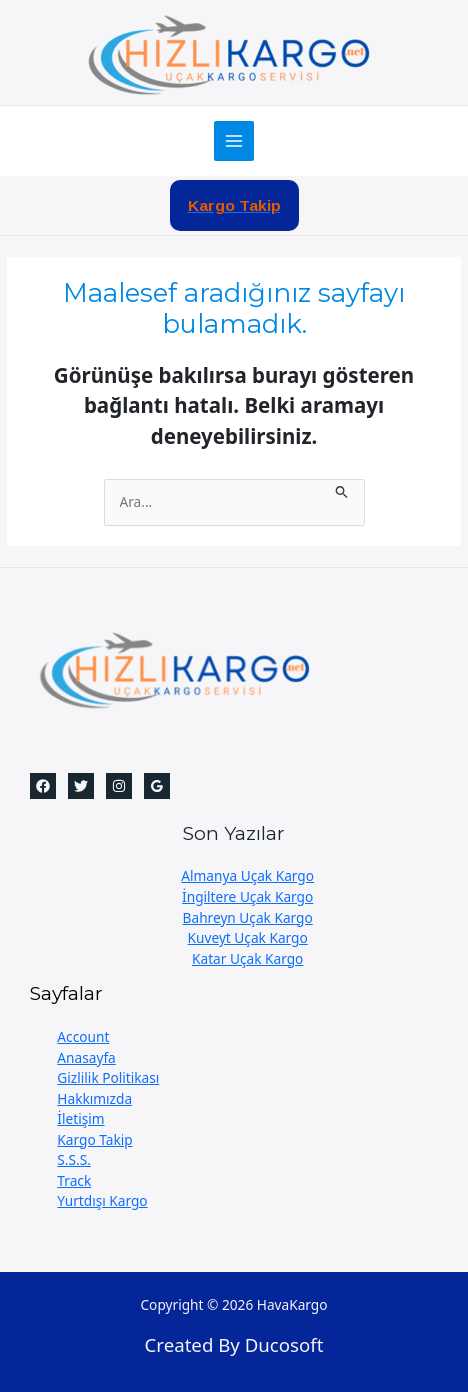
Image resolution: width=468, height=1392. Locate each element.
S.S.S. (74, 1159)
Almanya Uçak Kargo (247, 875)
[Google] (157, 786)
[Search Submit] (342, 489)
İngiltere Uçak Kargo (247, 896)
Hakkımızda (94, 1098)
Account (83, 1036)
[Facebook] (43, 786)
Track (74, 1180)
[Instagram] (119, 786)
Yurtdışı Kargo (102, 1200)
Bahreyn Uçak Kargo (248, 917)
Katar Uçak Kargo (247, 958)
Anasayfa (86, 1057)
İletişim (80, 1118)
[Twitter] (81, 786)
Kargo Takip (94, 1139)
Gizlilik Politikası (108, 1077)
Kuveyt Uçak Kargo (248, 937)
